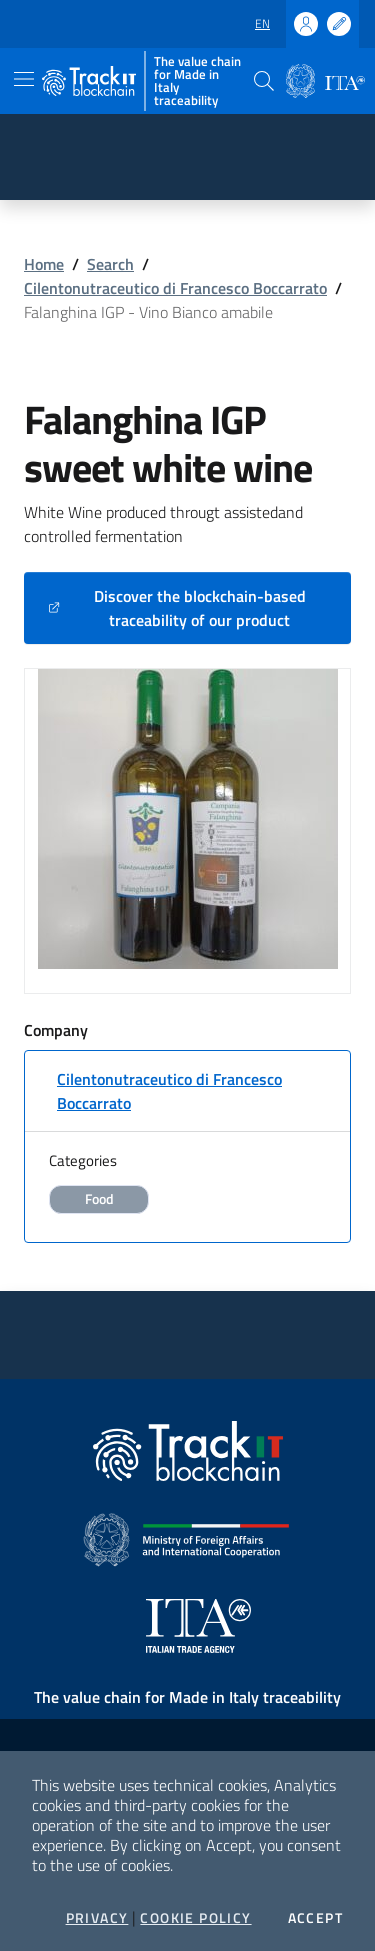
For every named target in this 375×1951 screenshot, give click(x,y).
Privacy (97, 1918)
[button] (264, 81)
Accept (315, 1918)
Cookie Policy (195, 1918)
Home (44, 264)
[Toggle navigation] (24, 79)
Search (110, 264)
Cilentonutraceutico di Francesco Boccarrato (175, 288)
